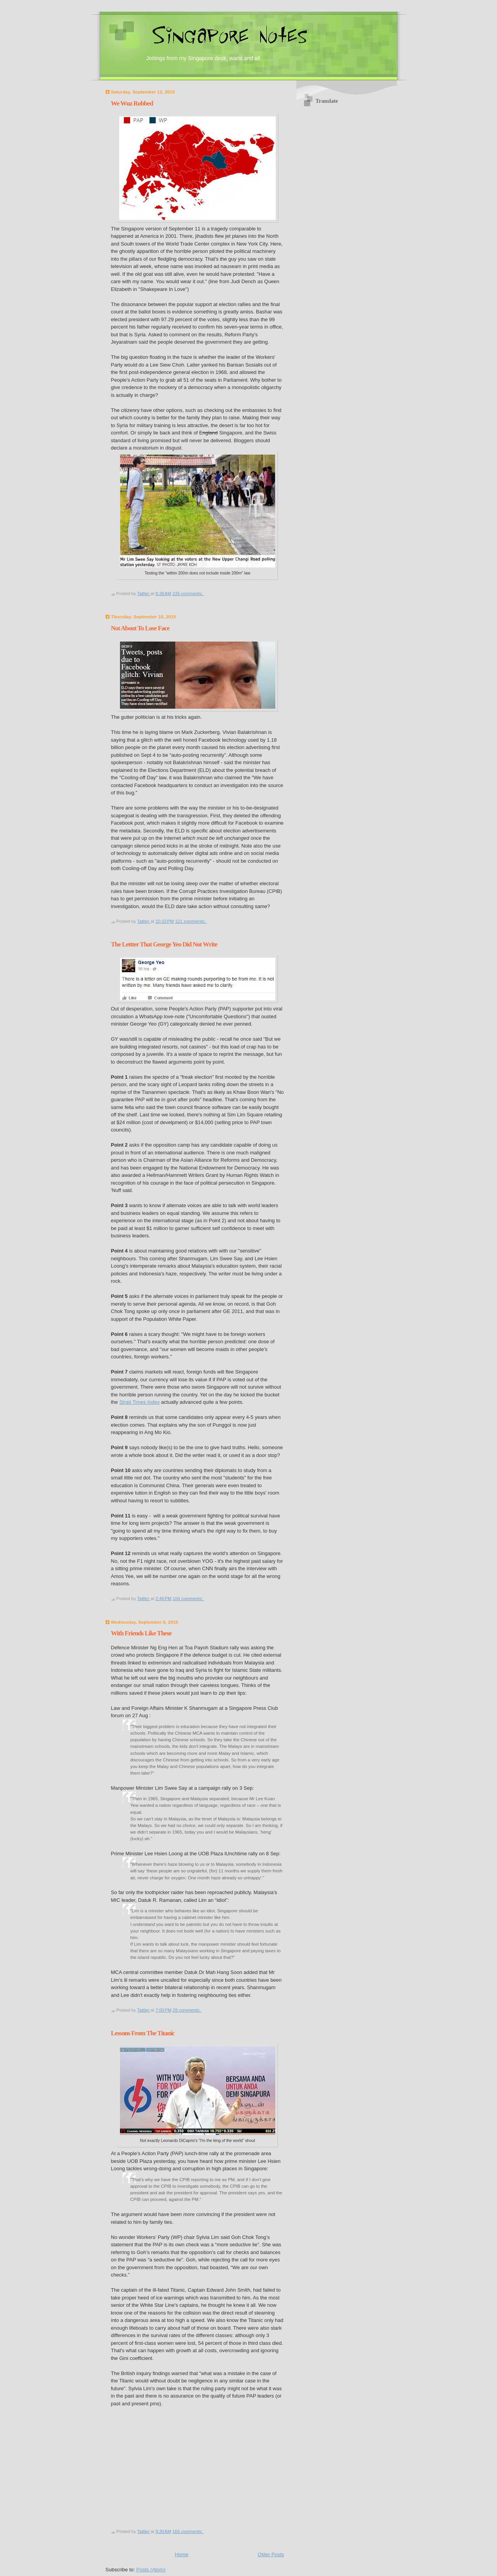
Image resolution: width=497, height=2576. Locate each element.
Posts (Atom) (150, 2570)
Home (181, 2554)
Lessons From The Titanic (143, 2033)
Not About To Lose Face (140, 628)
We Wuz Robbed (132, 103)
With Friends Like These (141, 1633)
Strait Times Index (139, 1402)
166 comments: (188, 2531)
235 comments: (188, 593)
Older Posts (271, 2554)
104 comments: (188, 1598)
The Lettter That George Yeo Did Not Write (164, 944)
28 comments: (187, 2010)
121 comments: (191, 921)
